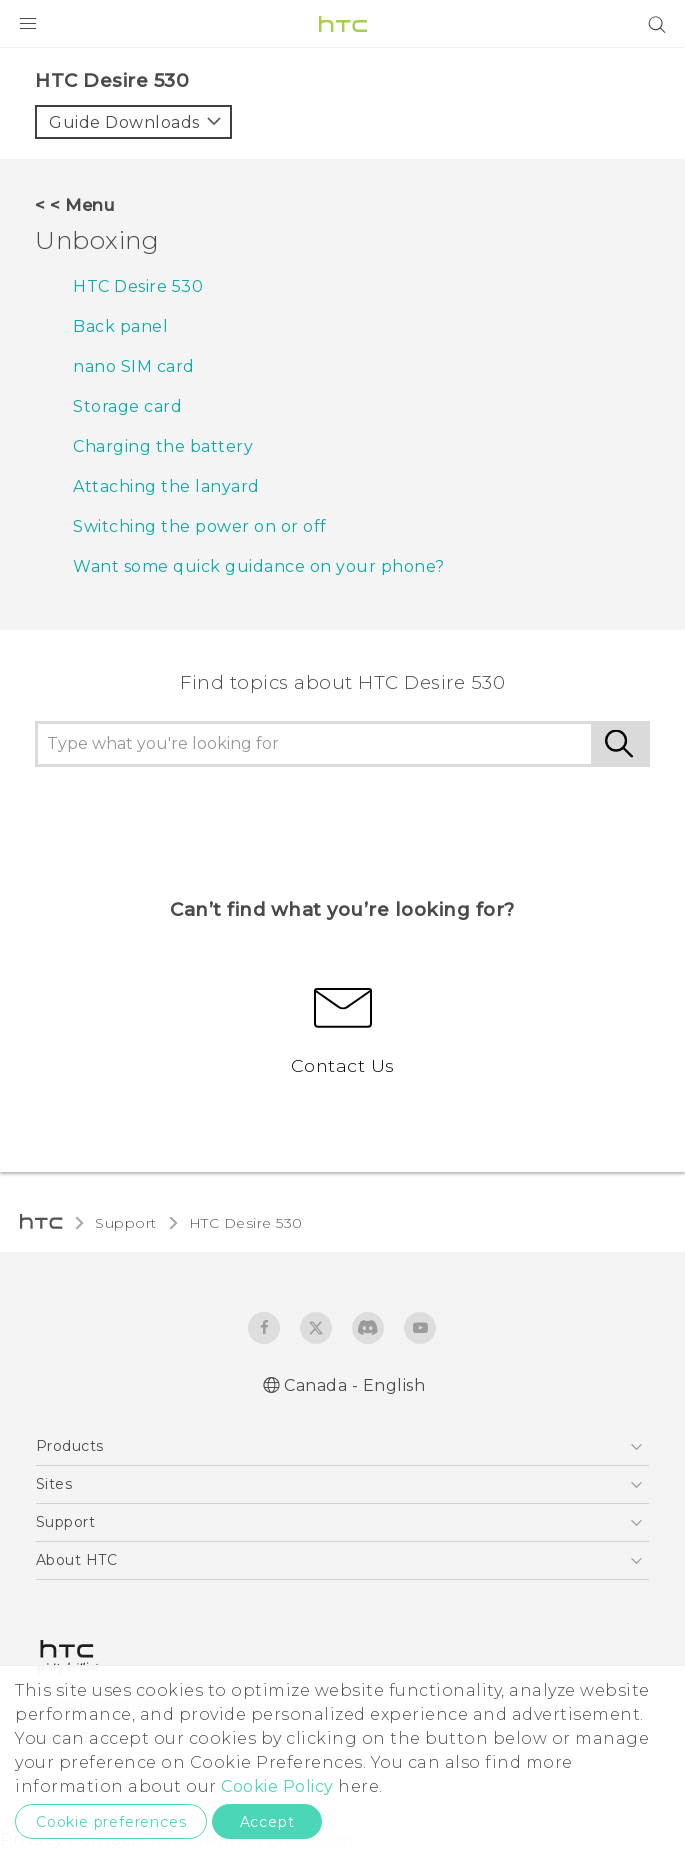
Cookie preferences (111, 1822)
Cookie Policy (277, 1786)
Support (126, 1223)
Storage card (127, 406)
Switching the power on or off (200, 526)
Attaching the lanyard (166, 486)
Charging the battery (163, 446)
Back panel (120, 326)
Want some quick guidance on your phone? (259, 566)
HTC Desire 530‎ (246, 1223)
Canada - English (354, 1385)
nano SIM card (134, 366)
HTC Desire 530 (138, 286)
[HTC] (343, 24)
